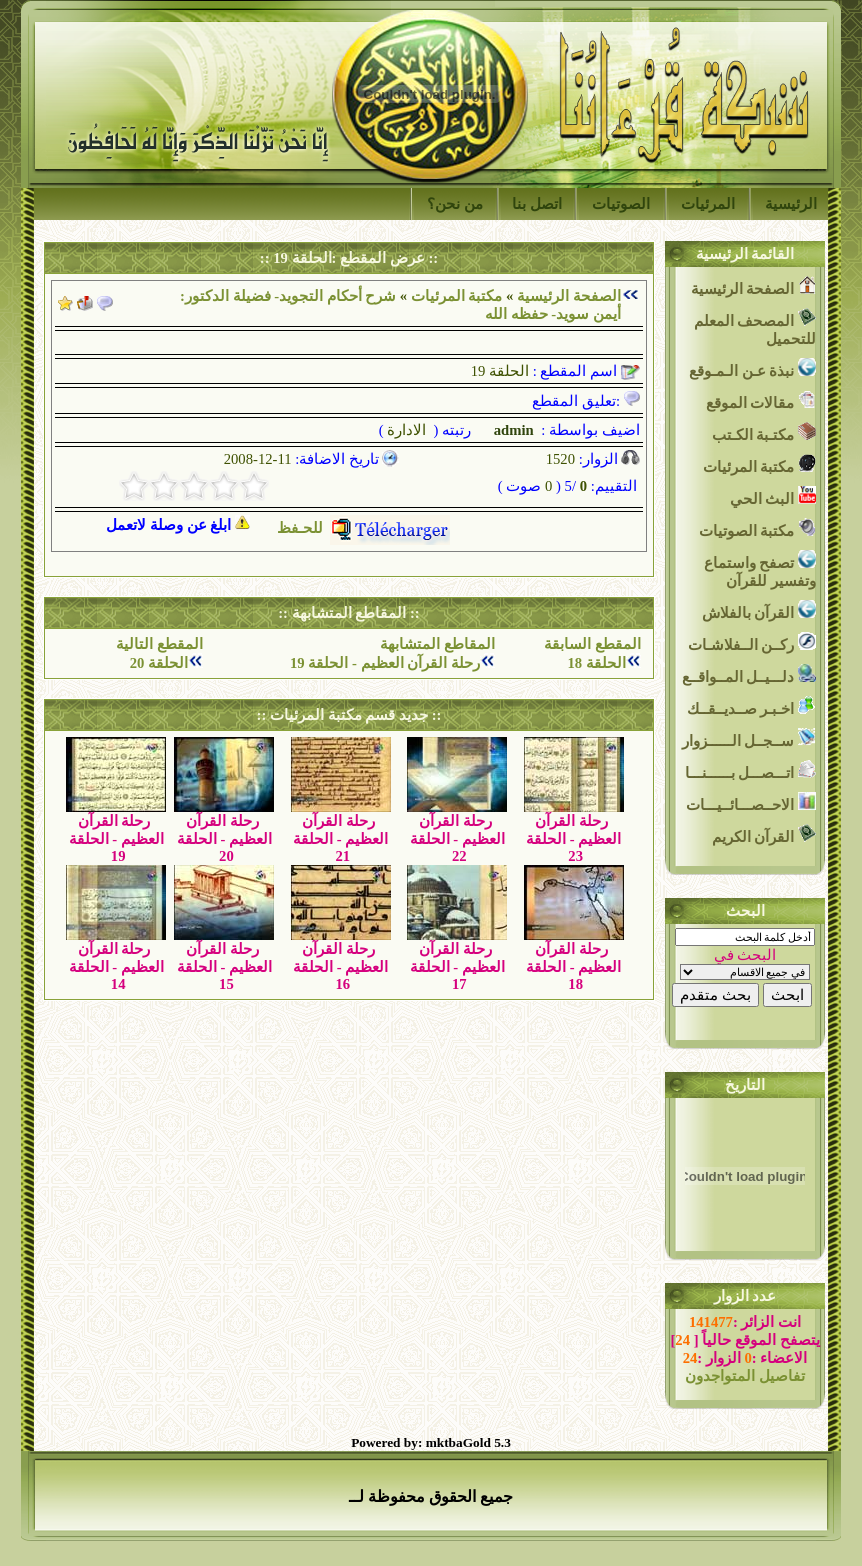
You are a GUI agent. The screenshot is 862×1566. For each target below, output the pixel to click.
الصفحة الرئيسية (569, 296)
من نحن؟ (455, 204)
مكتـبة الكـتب (764, 432)
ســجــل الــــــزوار (749, 738)
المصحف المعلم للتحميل (755, 327)
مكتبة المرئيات (457, 296)
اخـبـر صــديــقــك (751, 706)
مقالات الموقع (761, 400)
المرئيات (708, 204)
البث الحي (773, 496)
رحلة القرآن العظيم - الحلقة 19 (385, 663)
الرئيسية (791, 204)
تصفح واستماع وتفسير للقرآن (760, 569)
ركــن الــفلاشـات (752, 642)
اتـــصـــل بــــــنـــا (750, 770)
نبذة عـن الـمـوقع (752, 368)
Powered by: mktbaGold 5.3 (431, 1442)
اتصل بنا (537, 204)
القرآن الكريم (764, 834)
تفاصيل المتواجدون (745, 1376)
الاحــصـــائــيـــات (751, 802)
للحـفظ (363, 528)
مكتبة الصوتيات (757, 528)
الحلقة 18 (596, 663)
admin (512, 430)
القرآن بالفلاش (759, 610)
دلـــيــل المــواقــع (749, 674)
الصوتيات (621, 204)
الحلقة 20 (159, 663)
